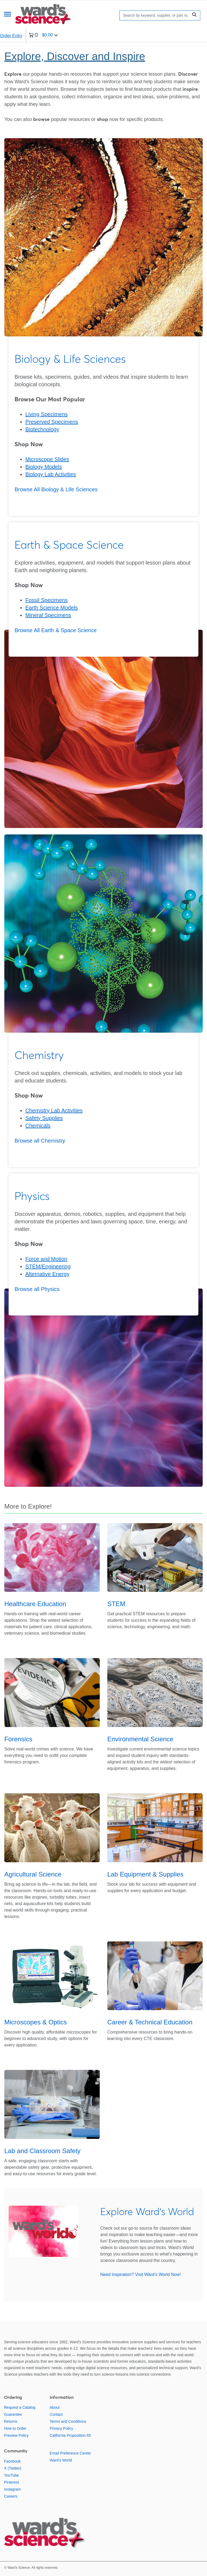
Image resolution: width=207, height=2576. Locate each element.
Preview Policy (16, 2435)
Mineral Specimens (48, 615)
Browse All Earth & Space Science (56, 630)
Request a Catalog (19, 2407)
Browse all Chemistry (40, 1141)
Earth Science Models (51, 608)
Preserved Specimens (51, 422)
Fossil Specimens (46, 600)
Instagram (12, 2489)
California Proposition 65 (70, 2435)
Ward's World (61, 2460)
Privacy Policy (61, 2428)
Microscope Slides (47, 459)
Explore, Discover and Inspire (74, 56)
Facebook (12, 2461)
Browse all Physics (37, 1289)
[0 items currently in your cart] (43, 35)
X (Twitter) (12, 2468)
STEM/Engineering (48, 1266)
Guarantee (13, 2414)
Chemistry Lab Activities (53, 1110)
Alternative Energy (47, 1274)
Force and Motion (46, 1259)
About (55, 2407)
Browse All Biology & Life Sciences (56, 489)
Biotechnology (42, 429)
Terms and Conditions (68, 2421)
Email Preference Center (70, 2453)
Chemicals (37, 1126)
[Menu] (7, 14)
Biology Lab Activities (50, 474)
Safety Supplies (44, 1118)
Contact (56, 2414)
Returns (10, 2421)
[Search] (155, 15)
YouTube (11, 2475)
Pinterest (11, 2482)
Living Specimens (46, 414)
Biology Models (43, 467)
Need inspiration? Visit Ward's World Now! (140, 2274)
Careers (11, 2496)
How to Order (15, 2428)
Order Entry (11, 35)
